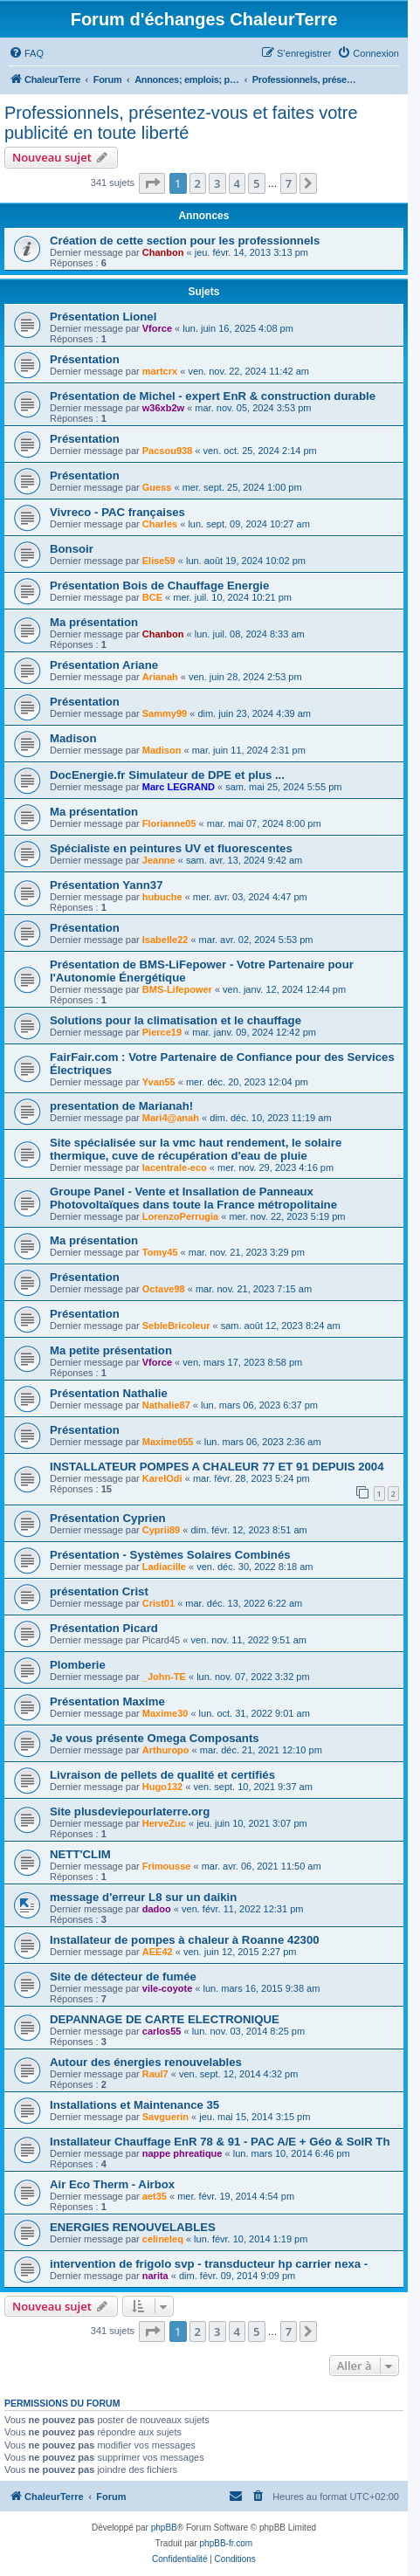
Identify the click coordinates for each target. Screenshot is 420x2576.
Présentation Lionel (103, 316)
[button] (152, 183)
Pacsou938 (167, 450)
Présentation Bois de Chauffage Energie (159, 585)
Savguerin (165, 2116)
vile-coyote (167, 1988)
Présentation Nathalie (109, 1393)
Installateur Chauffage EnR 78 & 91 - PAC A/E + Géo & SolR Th (219, 2141)
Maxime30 (165, 1713)
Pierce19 (162, 1032)
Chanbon (163, 252)
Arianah (160, 677)
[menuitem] (26, 53)
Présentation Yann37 (106, 885)
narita (155, 2275)
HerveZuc (164, 1823)
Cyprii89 (161, 1530)
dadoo (156, 1909)
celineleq (162, 2239)
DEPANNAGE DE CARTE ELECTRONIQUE (164, 2019)
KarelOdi (162, 1478)
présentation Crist (99, 1591)
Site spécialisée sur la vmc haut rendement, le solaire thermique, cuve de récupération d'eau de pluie (195, 1149)
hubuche (162, 897)
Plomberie (78, 1664)
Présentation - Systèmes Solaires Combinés (170, 1554)
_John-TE (164, 1676)
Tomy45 (160, 1252)
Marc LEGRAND (178, 787)
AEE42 (157, 1951)
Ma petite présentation (111, 1350)
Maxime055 (168, 1441)
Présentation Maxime (107, 1701)
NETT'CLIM (80, 1854)
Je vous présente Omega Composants (154, 1738)
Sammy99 (164, 713)
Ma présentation (94, 622)
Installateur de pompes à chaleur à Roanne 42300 (185, 1939)
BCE (152, 597)
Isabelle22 (165, 939)
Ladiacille (164, 1566)
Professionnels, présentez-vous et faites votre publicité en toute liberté (181, 122)
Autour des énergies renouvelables (146, 2062)
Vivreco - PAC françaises (117, 512)
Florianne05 (169, 823)
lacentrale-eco (174, 1167)
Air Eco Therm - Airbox (112, 2184)
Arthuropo (165, 1750)
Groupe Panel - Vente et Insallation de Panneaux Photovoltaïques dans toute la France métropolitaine (193, 1198)
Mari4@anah (170, 1117)
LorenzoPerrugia (180, 1216)
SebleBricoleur (176, 1325)
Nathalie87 (166, 1405)
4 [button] (237, 183)
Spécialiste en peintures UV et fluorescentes (171, 848)
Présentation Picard (104, 1628)
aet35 (154, 2196)
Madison (73, 738)
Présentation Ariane (104, 665)
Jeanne (159, 860)
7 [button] (289, 183)
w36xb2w (163, 408)
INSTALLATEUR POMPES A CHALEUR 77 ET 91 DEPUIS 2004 (217, 1466)
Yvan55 (159, 1082)
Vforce (157, 328)
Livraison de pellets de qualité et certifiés (162, 1774)
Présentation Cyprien (108, 1518)
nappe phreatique (182, 2153)
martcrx (159, 371)
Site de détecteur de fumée (123, 1976)
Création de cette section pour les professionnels (185, 240)
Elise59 (159, 560)
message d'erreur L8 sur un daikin (143, 1897)
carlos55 (162, 2031)
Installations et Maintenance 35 (134, 2104)
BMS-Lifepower (177, 989)
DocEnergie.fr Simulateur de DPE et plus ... (167, 775)
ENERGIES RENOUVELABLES (133, 2227)
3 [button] (217, 183)
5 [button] (256, 183)
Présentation (85, 359)
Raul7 (155, 2074)
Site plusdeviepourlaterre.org (130, 1811)
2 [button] (198, 183)
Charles (159, 524)
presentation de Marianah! (121, 1105)
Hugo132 (162, 1786)
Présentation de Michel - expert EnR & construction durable (212, 396)
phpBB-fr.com (226, 2543)
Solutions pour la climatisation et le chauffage (175, 1020)
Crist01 (158, 1603)
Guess (157, 487)
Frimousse (166, 1866)
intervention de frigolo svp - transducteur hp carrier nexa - (209, 2263)
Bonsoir (71, 548)
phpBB (164, 2527)
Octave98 (163, 1289)
